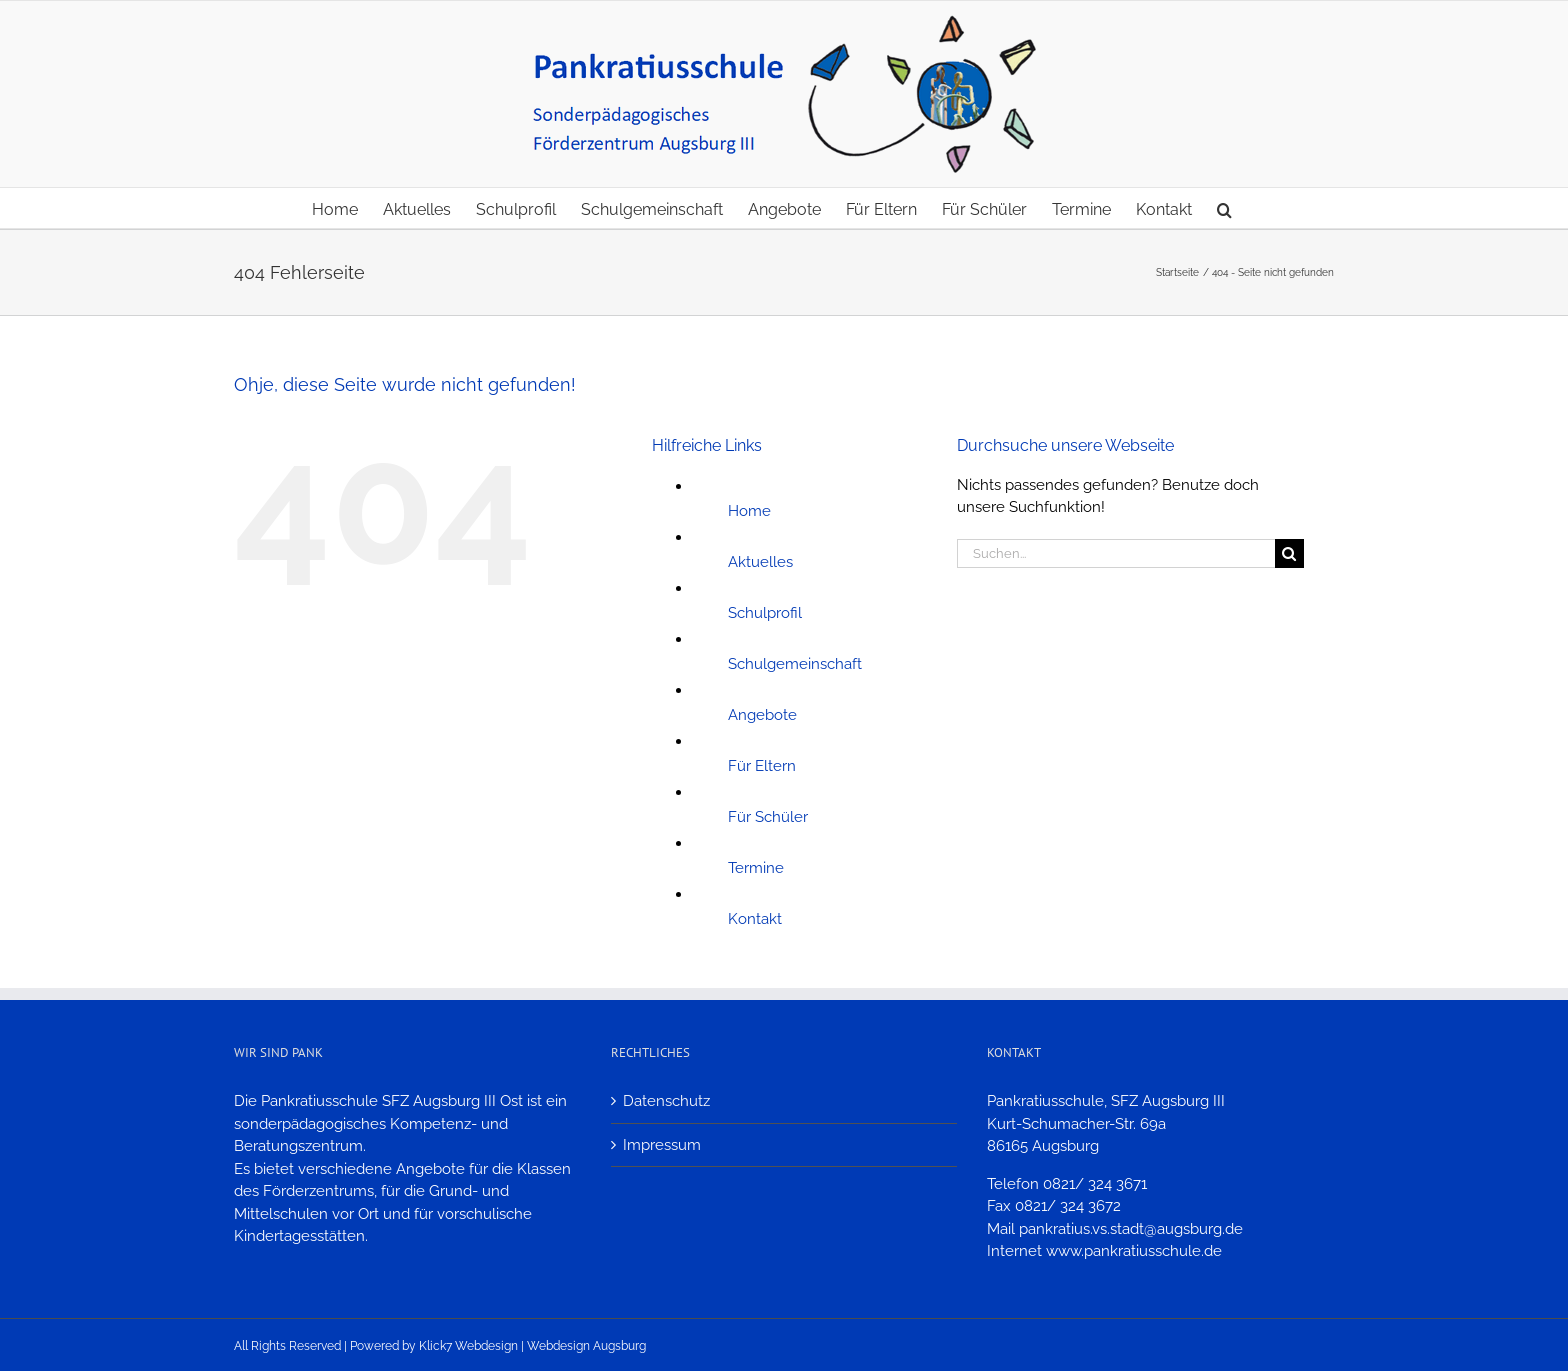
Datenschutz (666, 1101)
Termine (756, 868)
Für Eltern (762, 766)
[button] (1224, 208)
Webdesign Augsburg (586, 1346)
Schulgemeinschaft (795, 664)
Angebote (762, 715)
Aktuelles (760, 562)
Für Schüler (768, 817)
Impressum (662, 1145)
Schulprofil (765, 613)
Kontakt (755, 919)
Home (749, 511)
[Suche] (1289, 553)
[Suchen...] (1116, 553)
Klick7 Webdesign (468, 1346)
